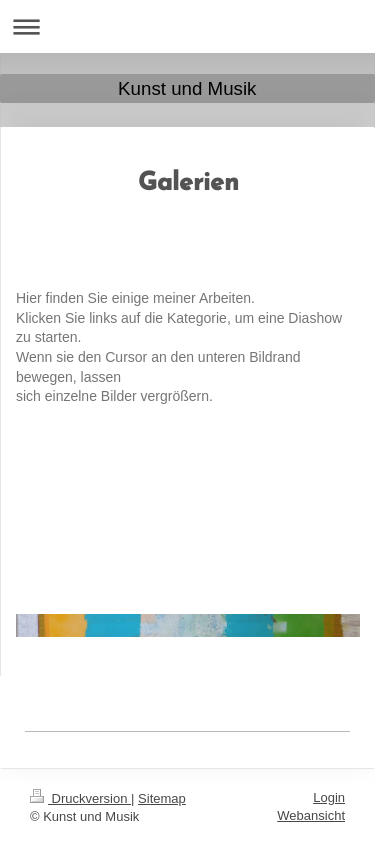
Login (329, 797)
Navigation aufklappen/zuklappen (187, 26)
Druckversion (80, 798)
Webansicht (311, 815)
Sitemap (162, 798)
